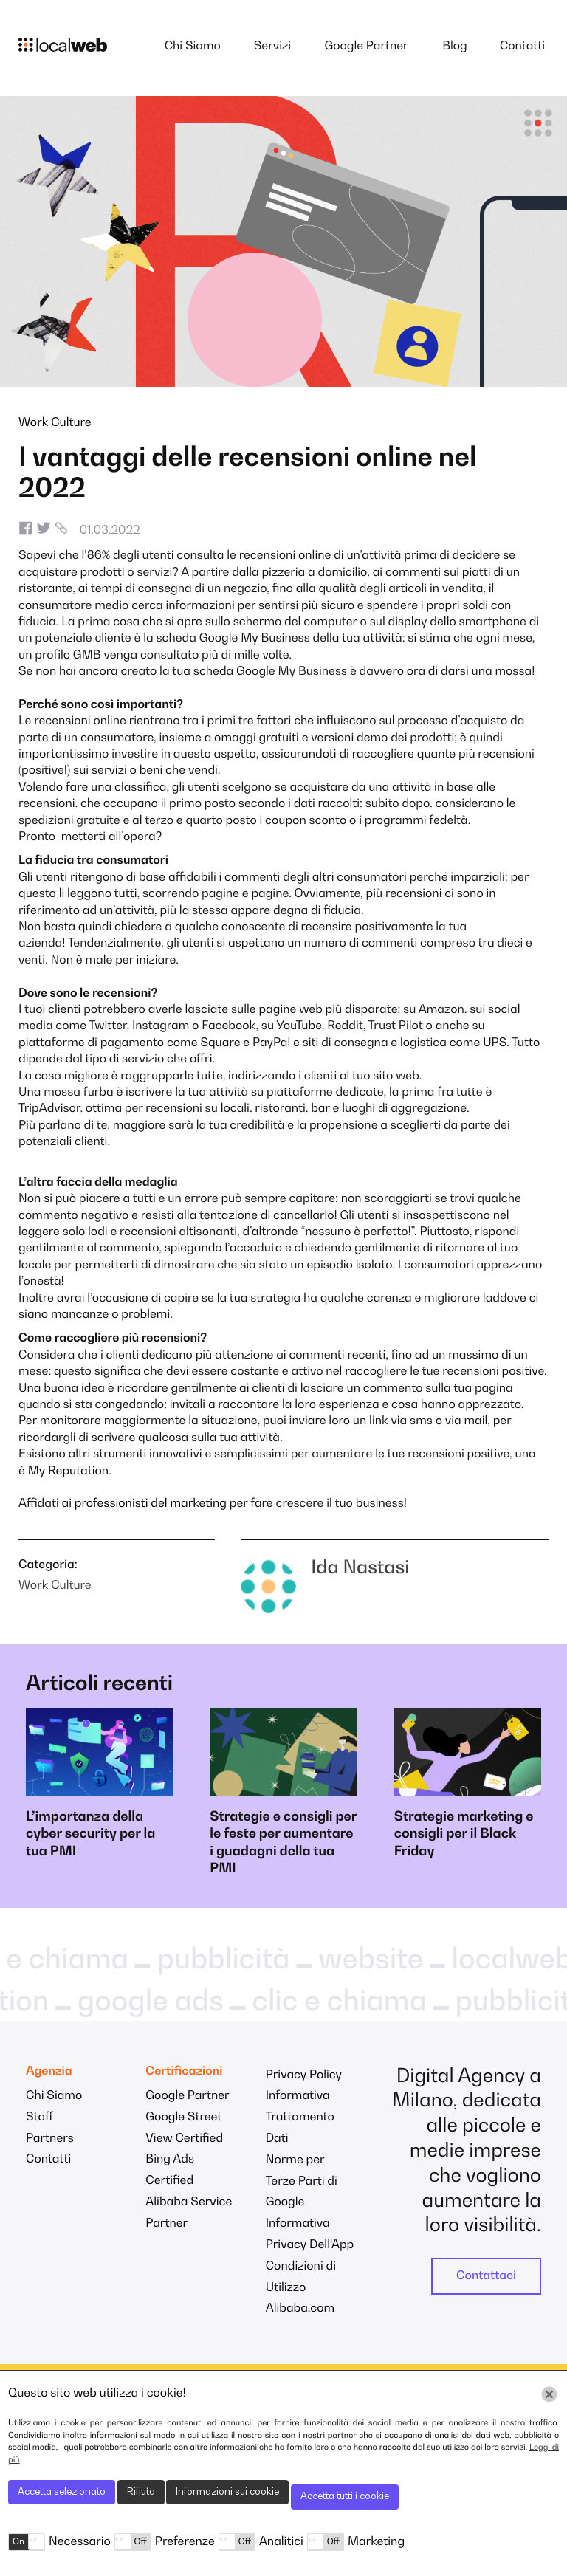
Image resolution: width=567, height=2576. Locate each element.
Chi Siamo (193, 46)
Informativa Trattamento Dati (300, 2117)
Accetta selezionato (62, 2492)
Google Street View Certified (184, 2128)
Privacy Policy (304, 2075)
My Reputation (68, 1471)
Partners (50, 2139)
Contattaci (486, 2276)
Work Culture (55, 423)
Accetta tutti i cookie (344, 2496)
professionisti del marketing (151, 1504)
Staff (39, 2117)
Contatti (522, 46)
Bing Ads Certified (169, 2170)
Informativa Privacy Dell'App (310, 2234)
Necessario (80, 2542)
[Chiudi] (549, 2394)
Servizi (272, 46)
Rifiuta (141, 2492)
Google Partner (366, 46)
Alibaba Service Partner (188, 2213)
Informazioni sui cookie (227, 2492)
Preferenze (185, 2542)
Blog (454, 46)
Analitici (281, 2542)
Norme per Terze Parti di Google (301, 2181)
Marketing (376, 2542)
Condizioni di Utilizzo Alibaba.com (301, 2288)
